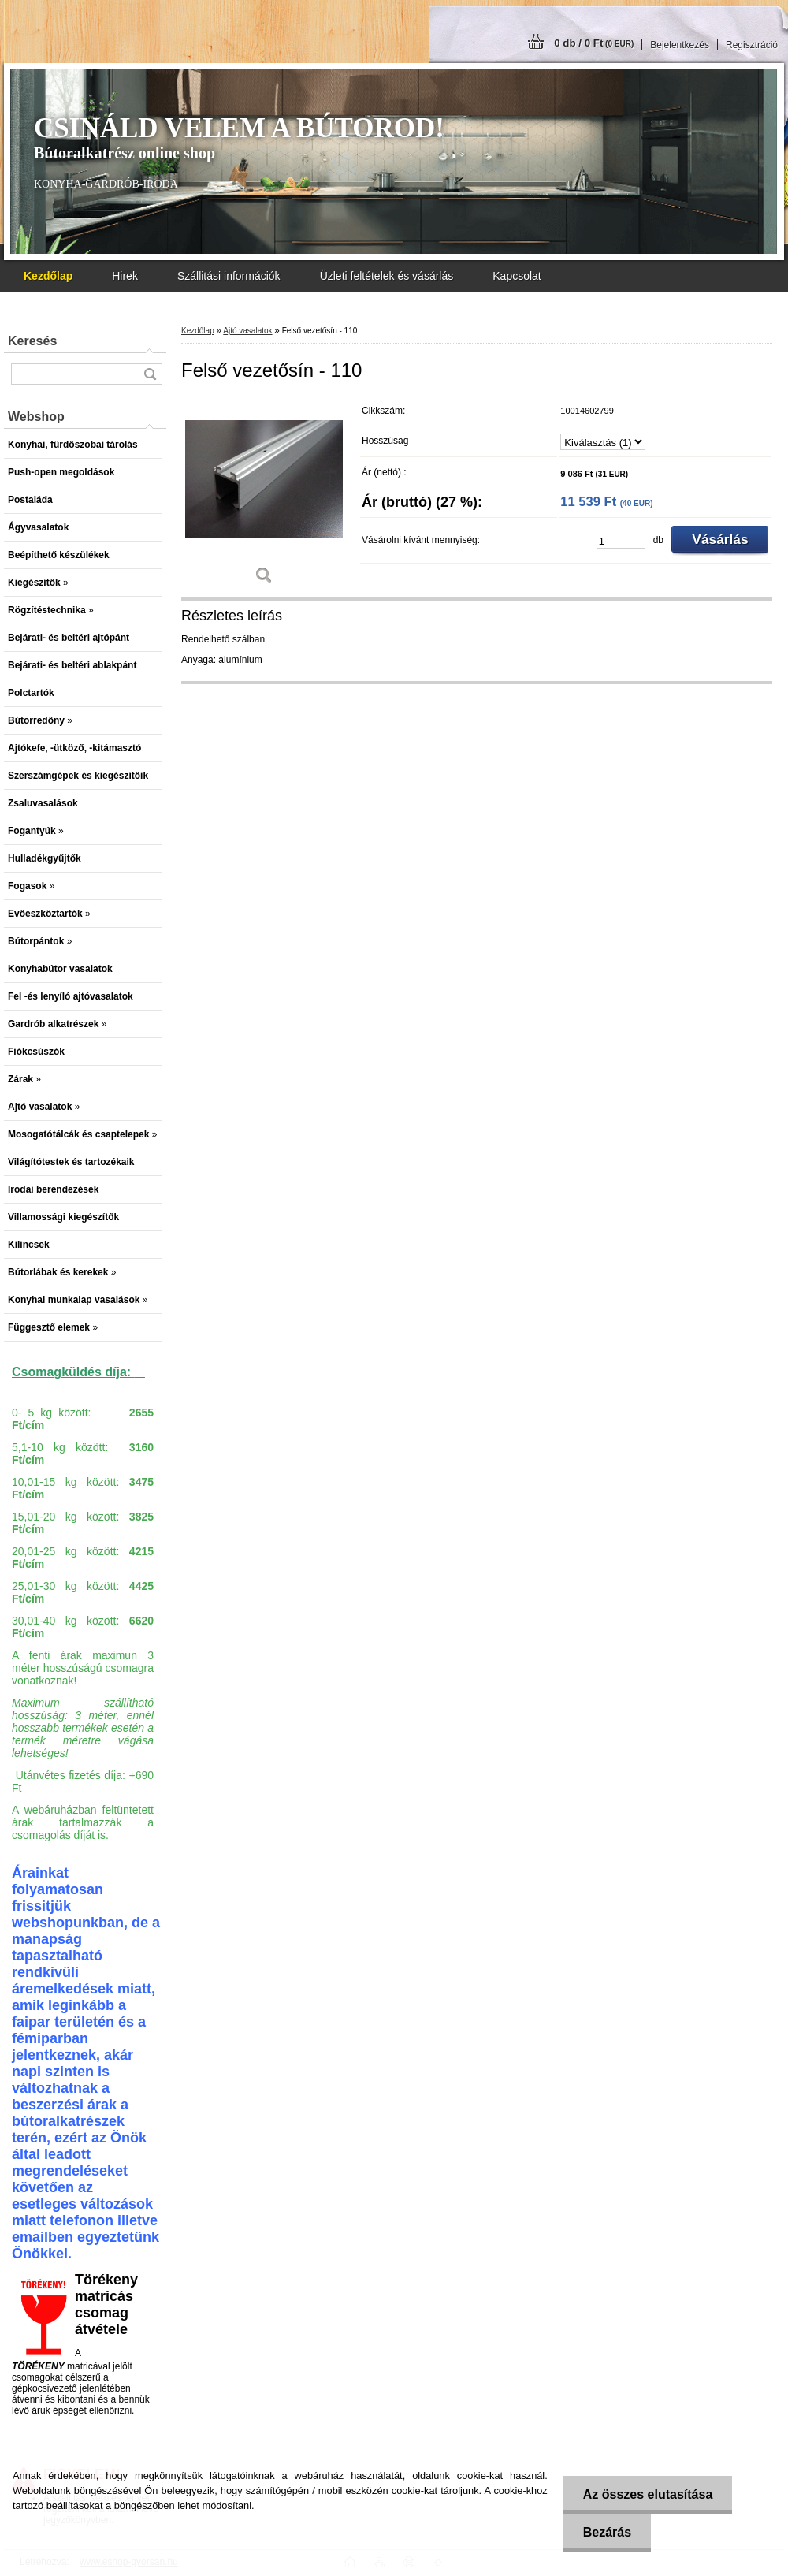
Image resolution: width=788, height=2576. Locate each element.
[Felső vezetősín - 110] (264, 496)
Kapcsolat (516, 276)
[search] (150, 374)
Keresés (32, 341)
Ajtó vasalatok (247, 330)
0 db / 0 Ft (594, 43)
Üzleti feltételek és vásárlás (387, 276)
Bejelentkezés (679, 44)
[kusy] (621, 541)
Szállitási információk (229, 276)
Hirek (125, 276)
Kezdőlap (197, 330)
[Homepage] (48, 276)
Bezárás (607, 2532)
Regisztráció (752, 44)
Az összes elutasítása (648, 2494)
